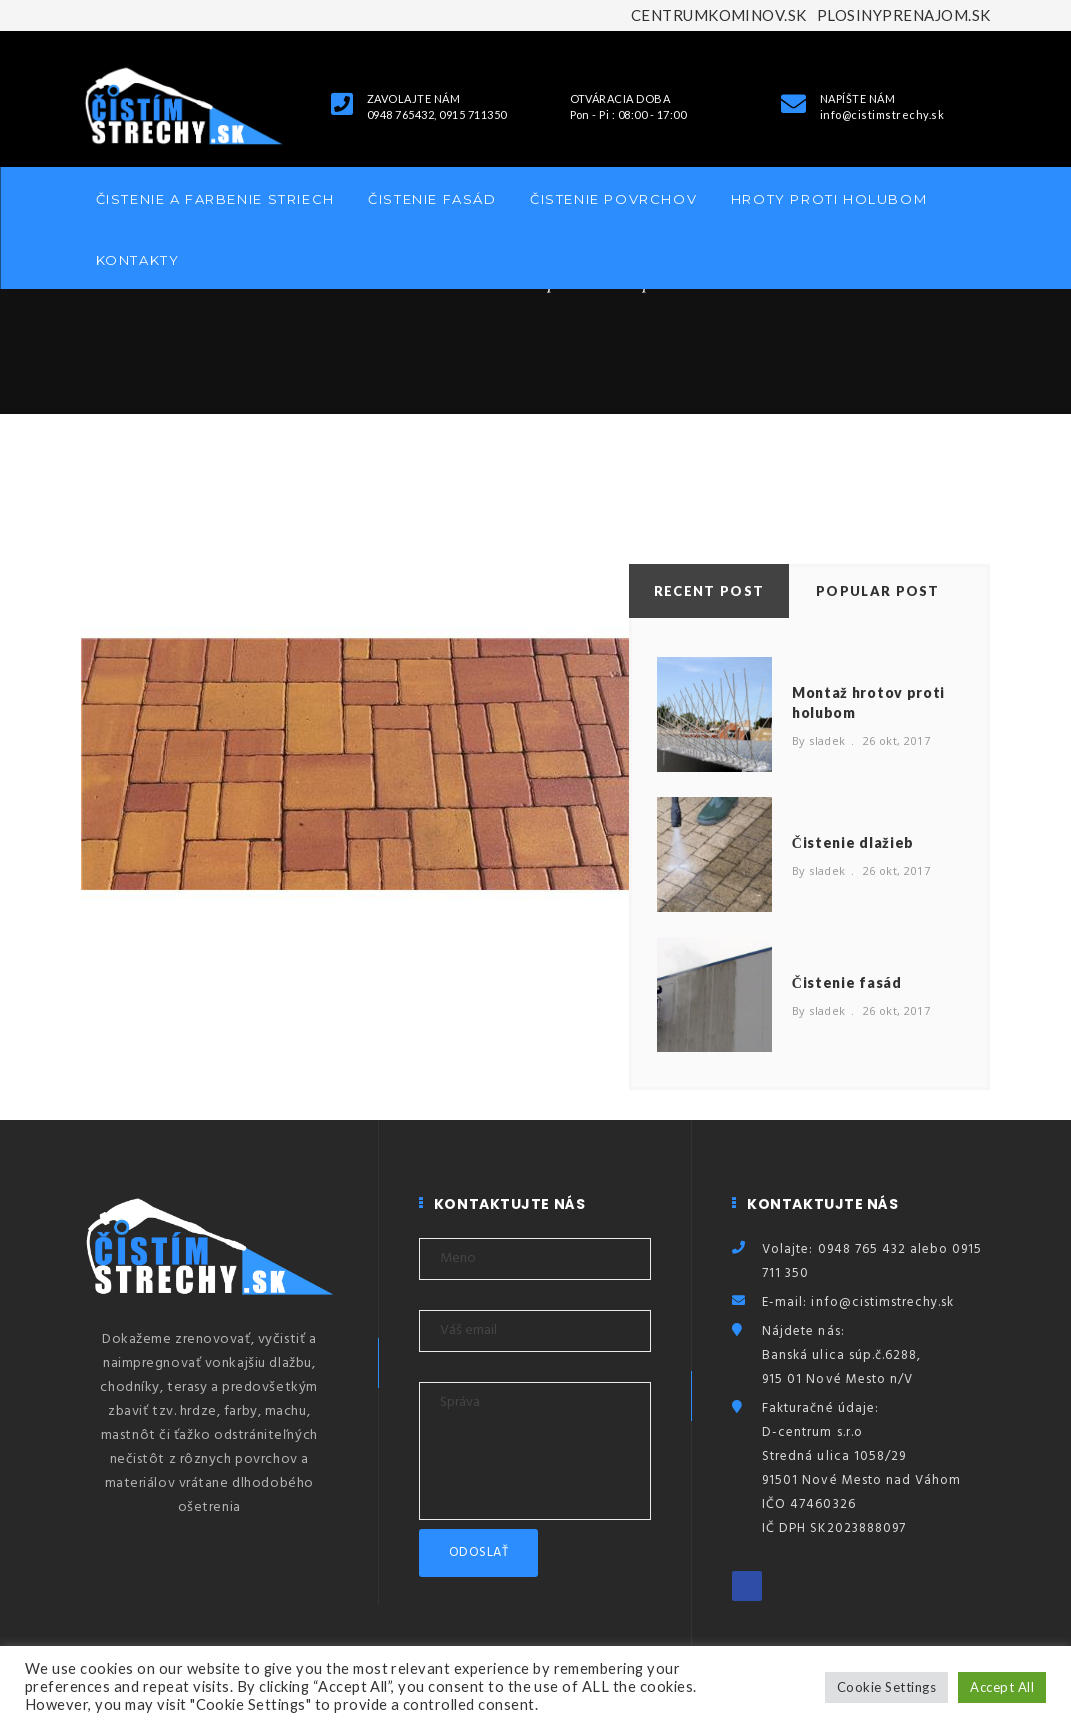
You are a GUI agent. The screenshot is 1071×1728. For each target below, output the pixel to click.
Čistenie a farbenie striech (215, 199)
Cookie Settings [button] (886, 1687)
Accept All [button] (1002, 1687)
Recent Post (709, 591)
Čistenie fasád (432, 199)
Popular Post (878, 591)
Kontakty (138, 260)
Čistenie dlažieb (853, 842)
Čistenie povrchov (613, 199)
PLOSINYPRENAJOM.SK (904, 15)
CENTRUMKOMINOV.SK (719, 15)
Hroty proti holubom (829, 199)
